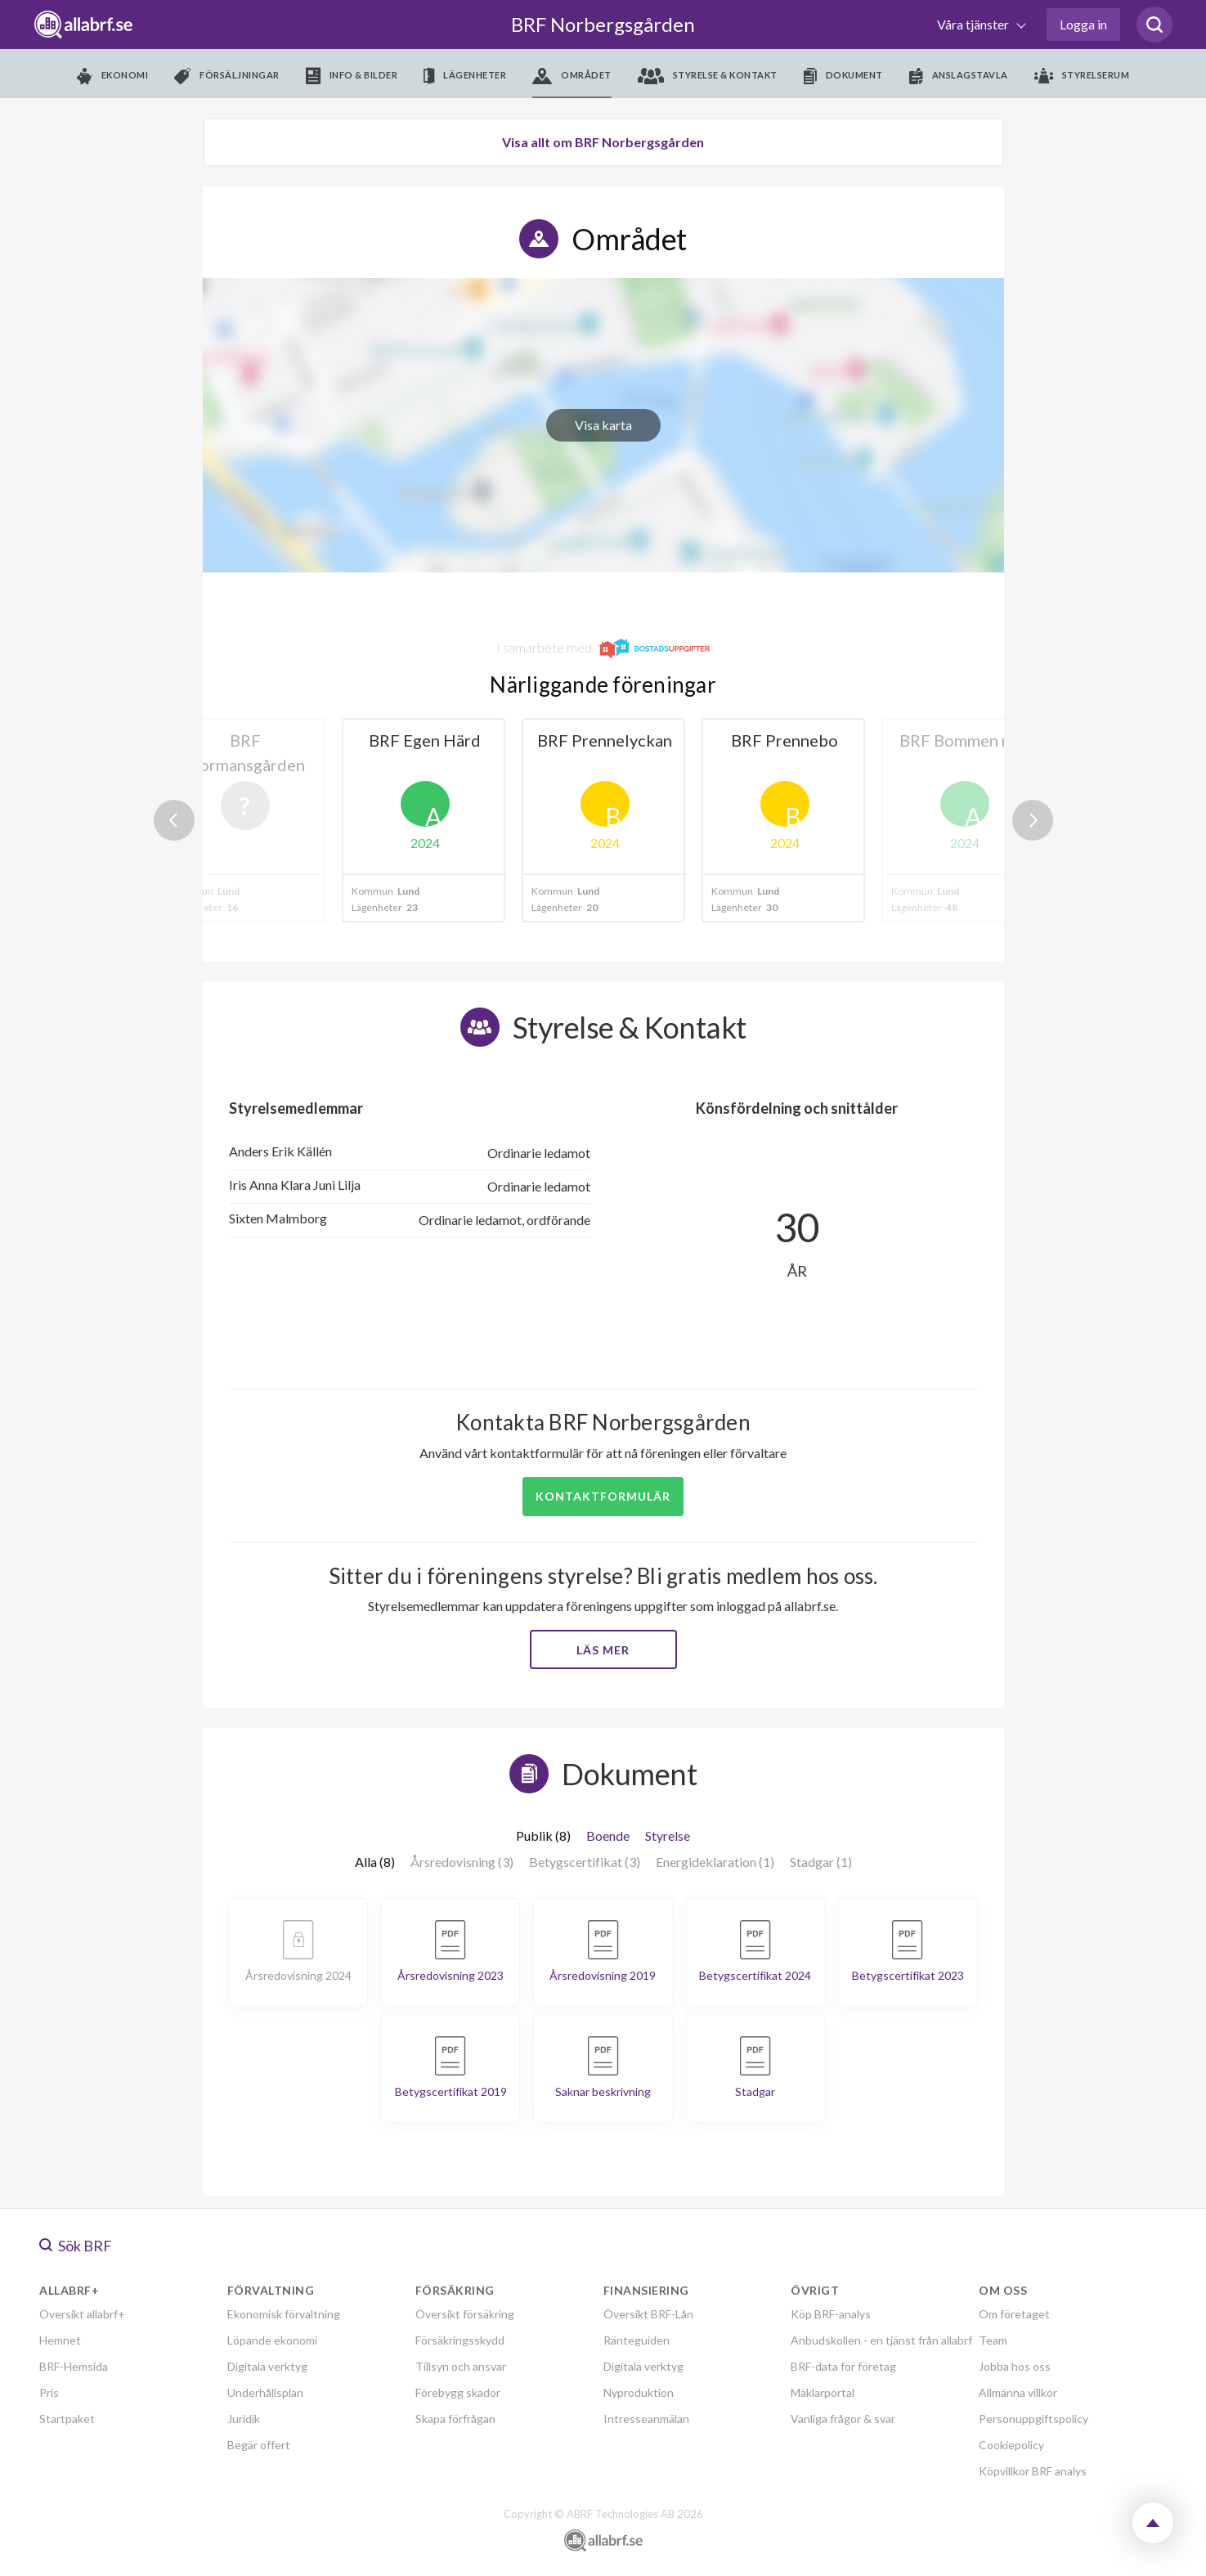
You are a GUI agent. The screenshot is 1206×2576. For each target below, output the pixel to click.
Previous (174, 820)
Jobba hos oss (1015, 2366)
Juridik (243, 2419)
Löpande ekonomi (272, 2340)
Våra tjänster (974, 24)
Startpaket (67, 2419)
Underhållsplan (265, 2392)
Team (993, 2340)
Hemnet (60, 2340)
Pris (49, 2392)
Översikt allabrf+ (82, 2314)
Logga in (1083, 24)
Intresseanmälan (646, 2419)
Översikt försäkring (464, 2314)
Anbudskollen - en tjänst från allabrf (881, 2340)
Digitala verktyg (267, 2366)
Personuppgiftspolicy (1033, 2419)
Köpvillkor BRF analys (1033, 2471)
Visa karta (603, 425)
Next (1032, 820)
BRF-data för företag (843, 2366)
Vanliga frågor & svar (843, 2419)
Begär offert (258, 2445)
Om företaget (1014, 2314)
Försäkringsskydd (459, 2340)
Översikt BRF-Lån (648, 2314)
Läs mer (603, 1650)
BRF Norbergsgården (603, 24)
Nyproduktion (638, 2392)
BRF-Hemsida (73, 2366)
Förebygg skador (457, 2392)
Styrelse (667, 1835)
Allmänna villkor (1018, 2392)
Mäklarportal (822, 2392)
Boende (608, 1835)
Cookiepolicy (1011, 2445)
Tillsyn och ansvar (460, 2366)
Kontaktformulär (603, 1496)
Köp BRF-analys (831, 2314)
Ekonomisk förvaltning (283, 2314)
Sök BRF (75, 2246)
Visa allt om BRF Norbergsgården (603, 142)
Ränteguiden (636, 2340)
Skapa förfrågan (455, 2419)
